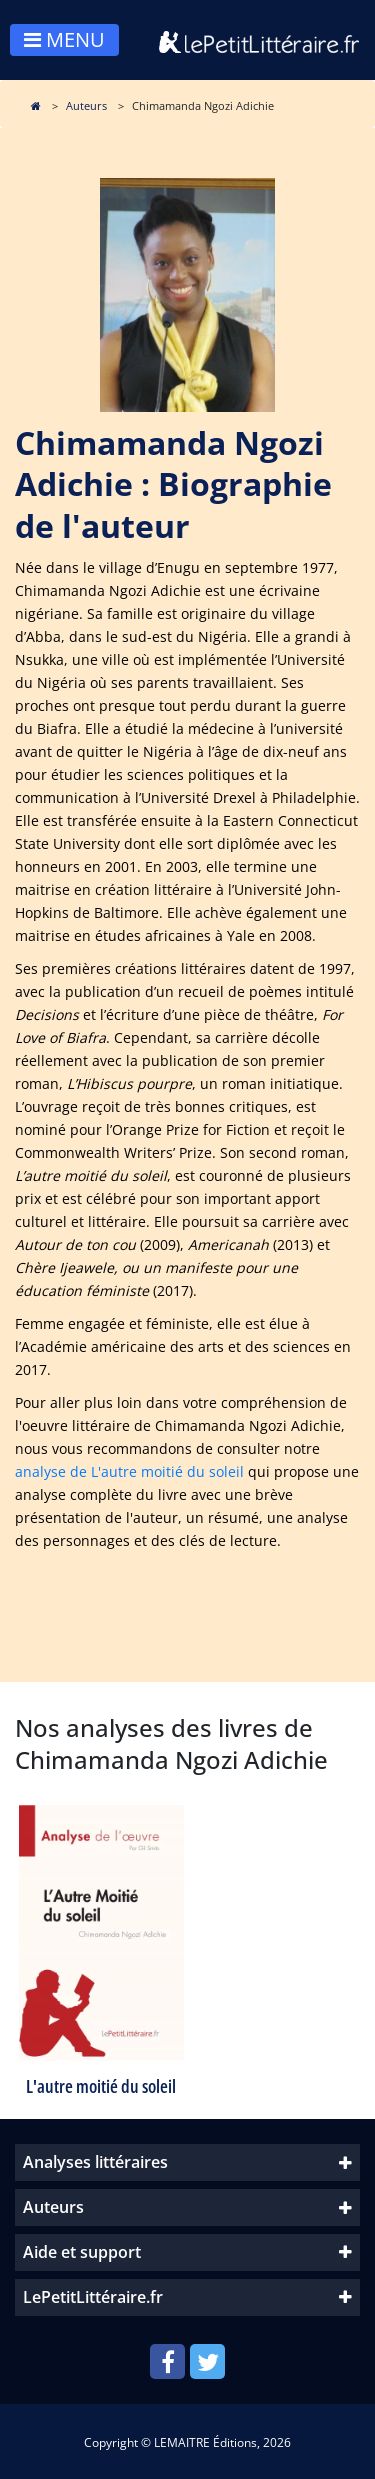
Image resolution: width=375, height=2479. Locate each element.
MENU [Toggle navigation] (64, 39)
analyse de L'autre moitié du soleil (129, 1471)
